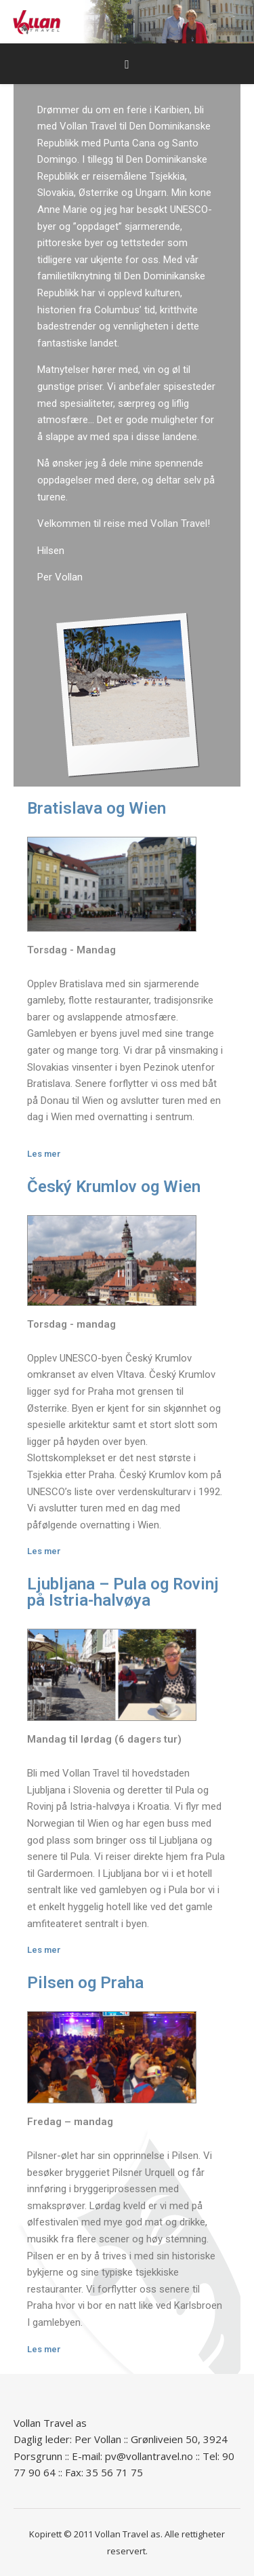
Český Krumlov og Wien (113, 1186)
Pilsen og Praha (85, 1982)
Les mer (44, 1154)
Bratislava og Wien (96, 808)
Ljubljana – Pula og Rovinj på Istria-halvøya (123, 1592)
